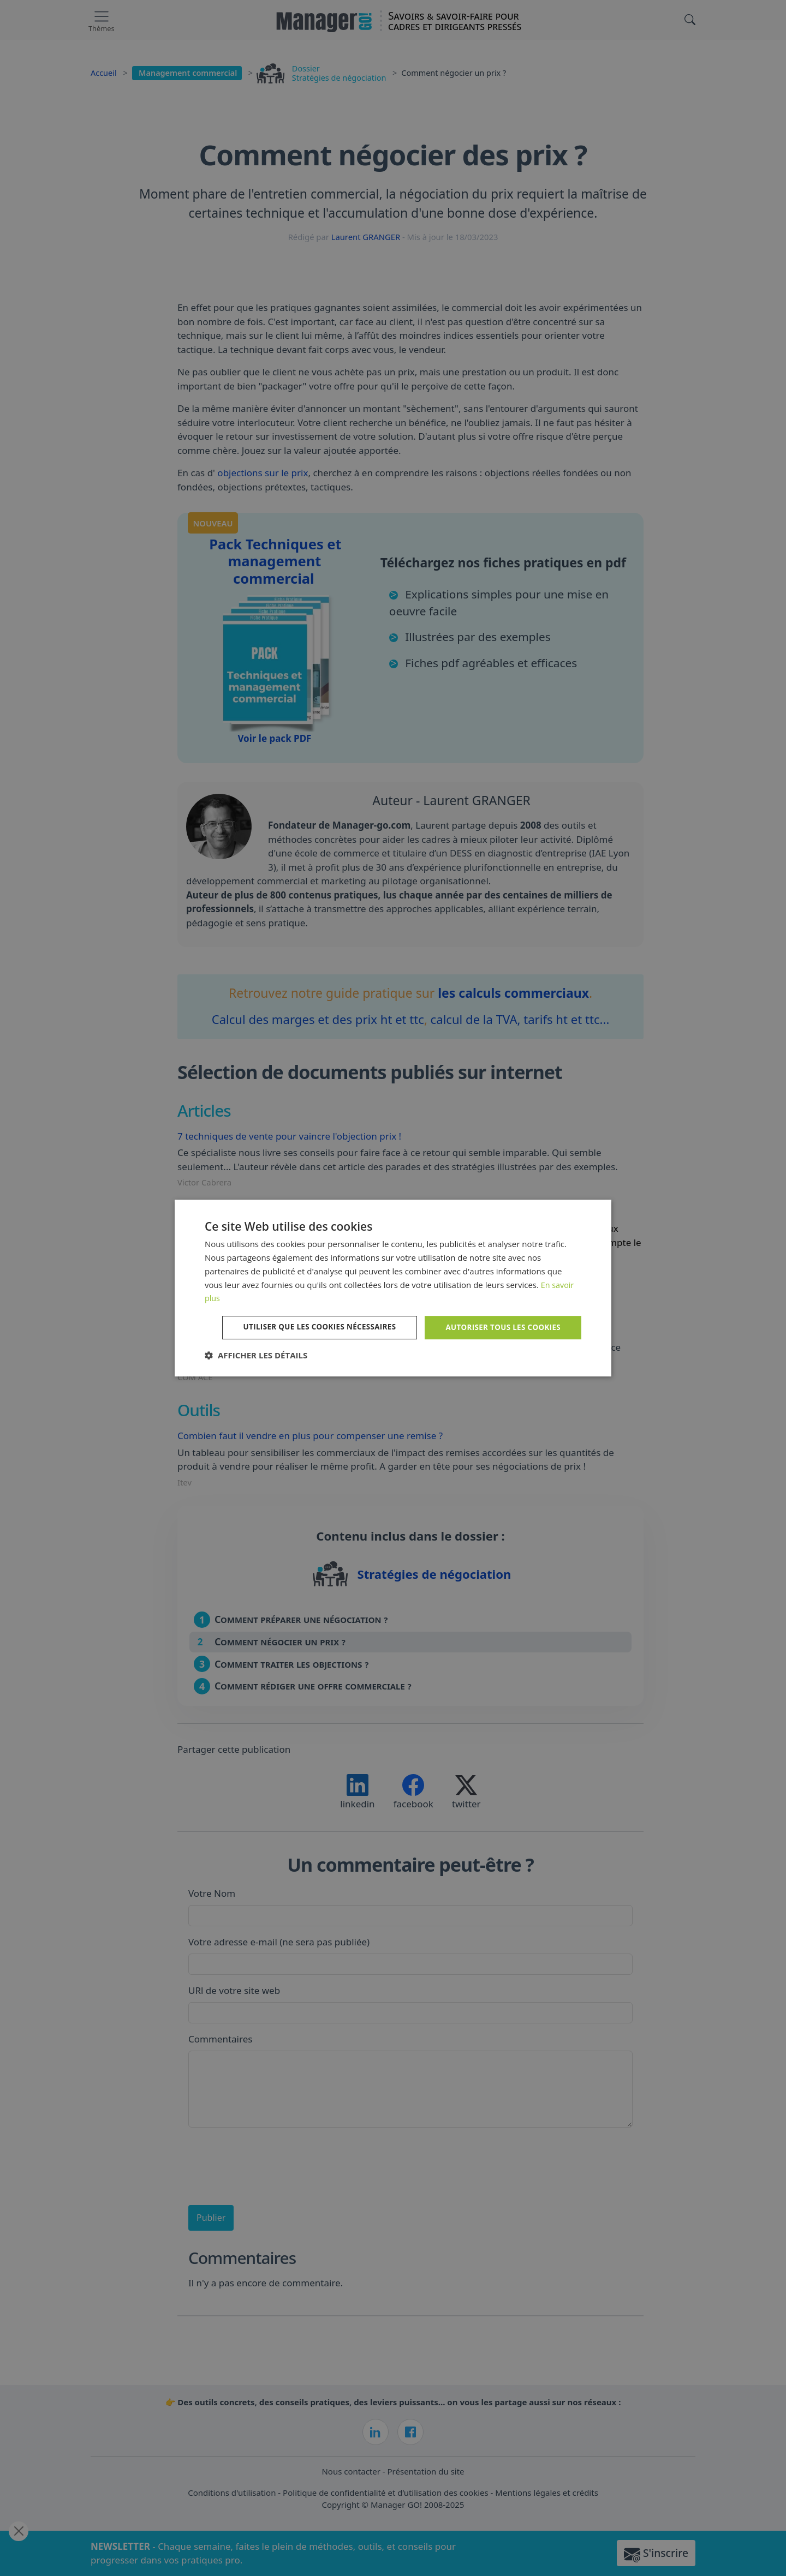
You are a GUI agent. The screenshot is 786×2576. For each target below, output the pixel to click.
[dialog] (393, 1288)
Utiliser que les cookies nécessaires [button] (310, 1327)
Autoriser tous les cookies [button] (500, 1327)
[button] (256, 1356)
